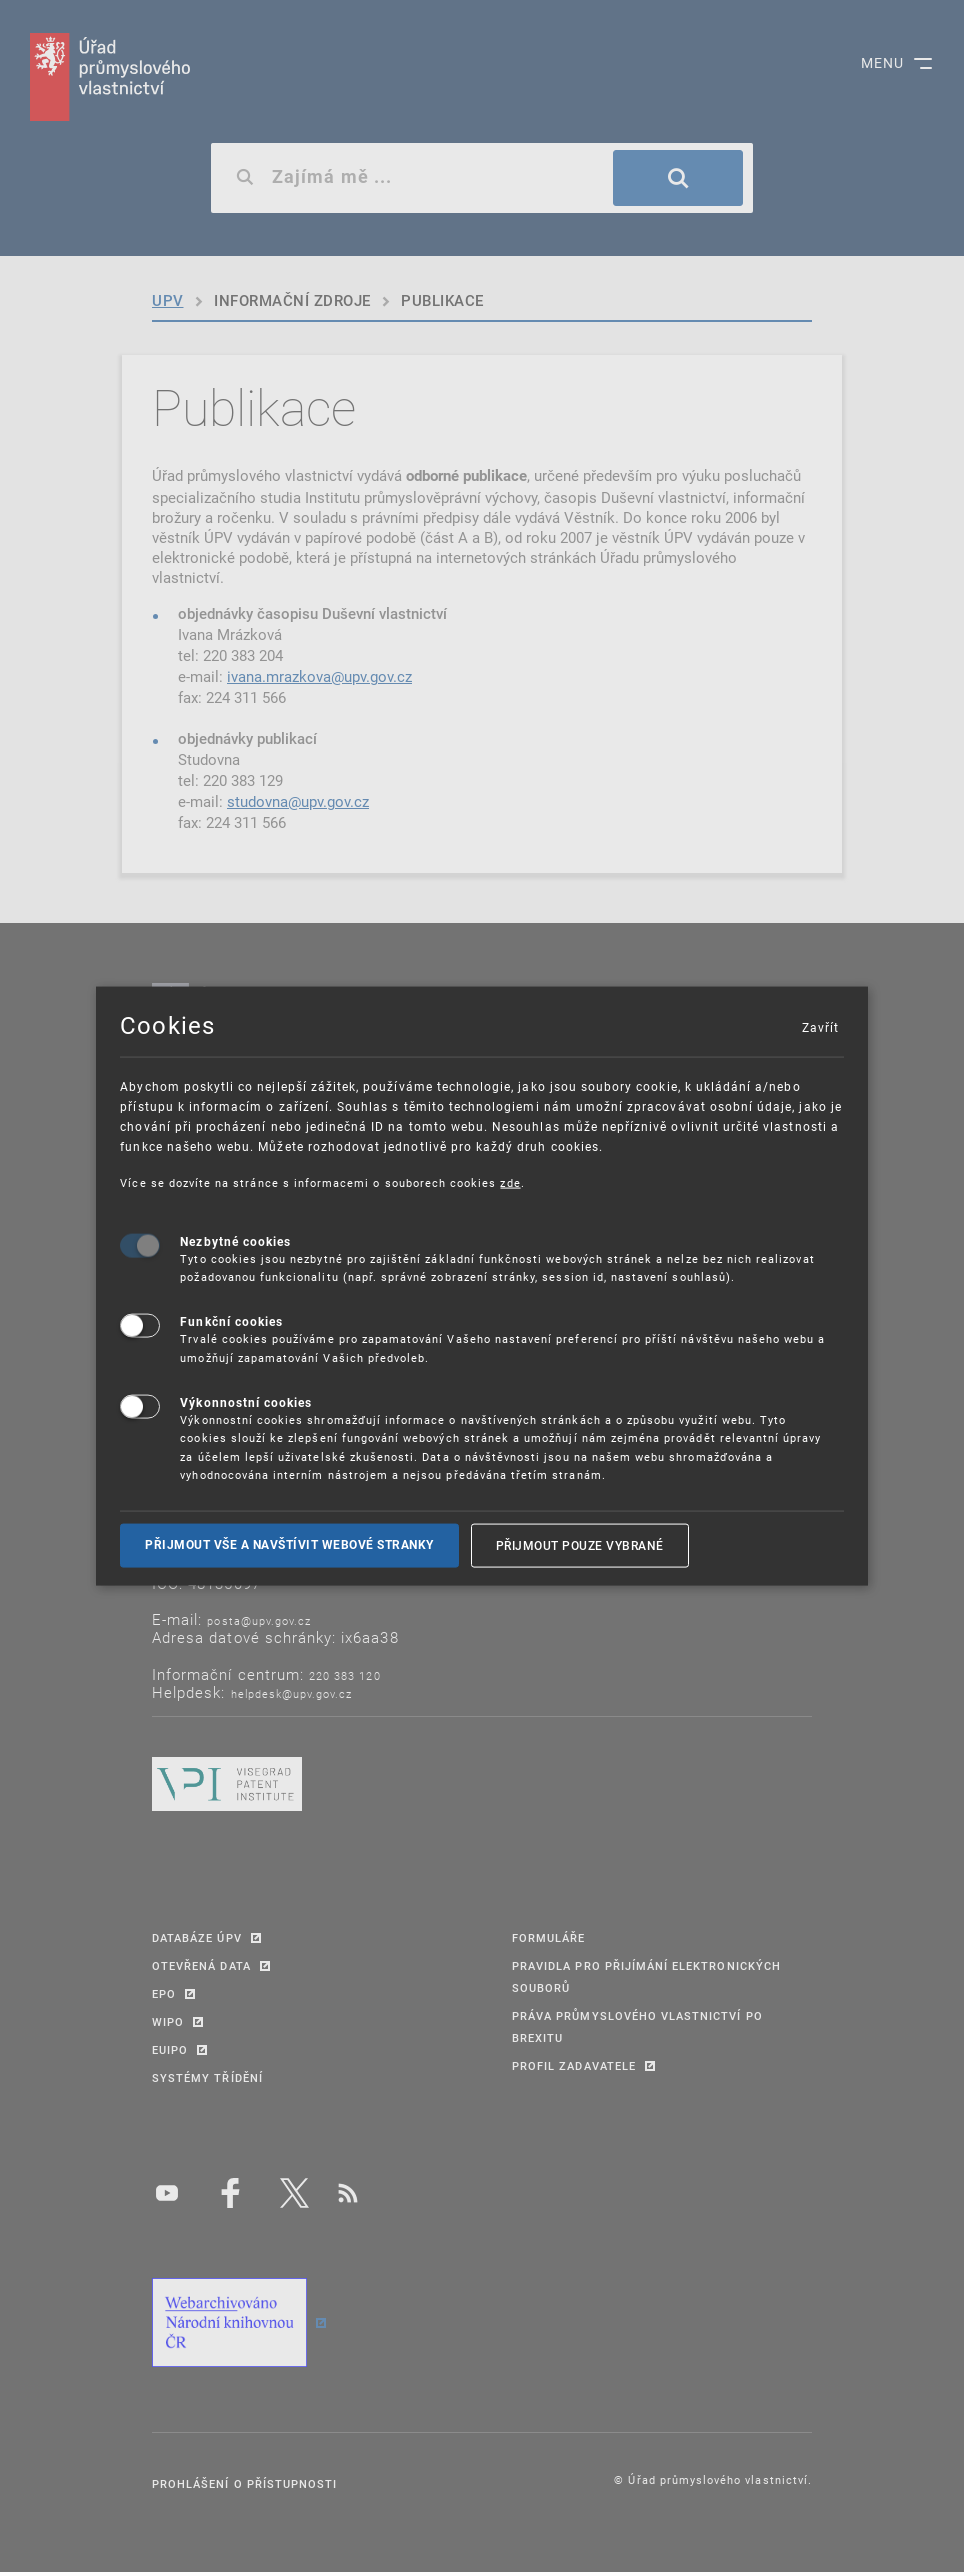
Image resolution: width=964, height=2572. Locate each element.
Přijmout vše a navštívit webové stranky (289, 1545)
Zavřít (820, 1027)
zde (510, 1182)
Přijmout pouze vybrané (580, 1545)
